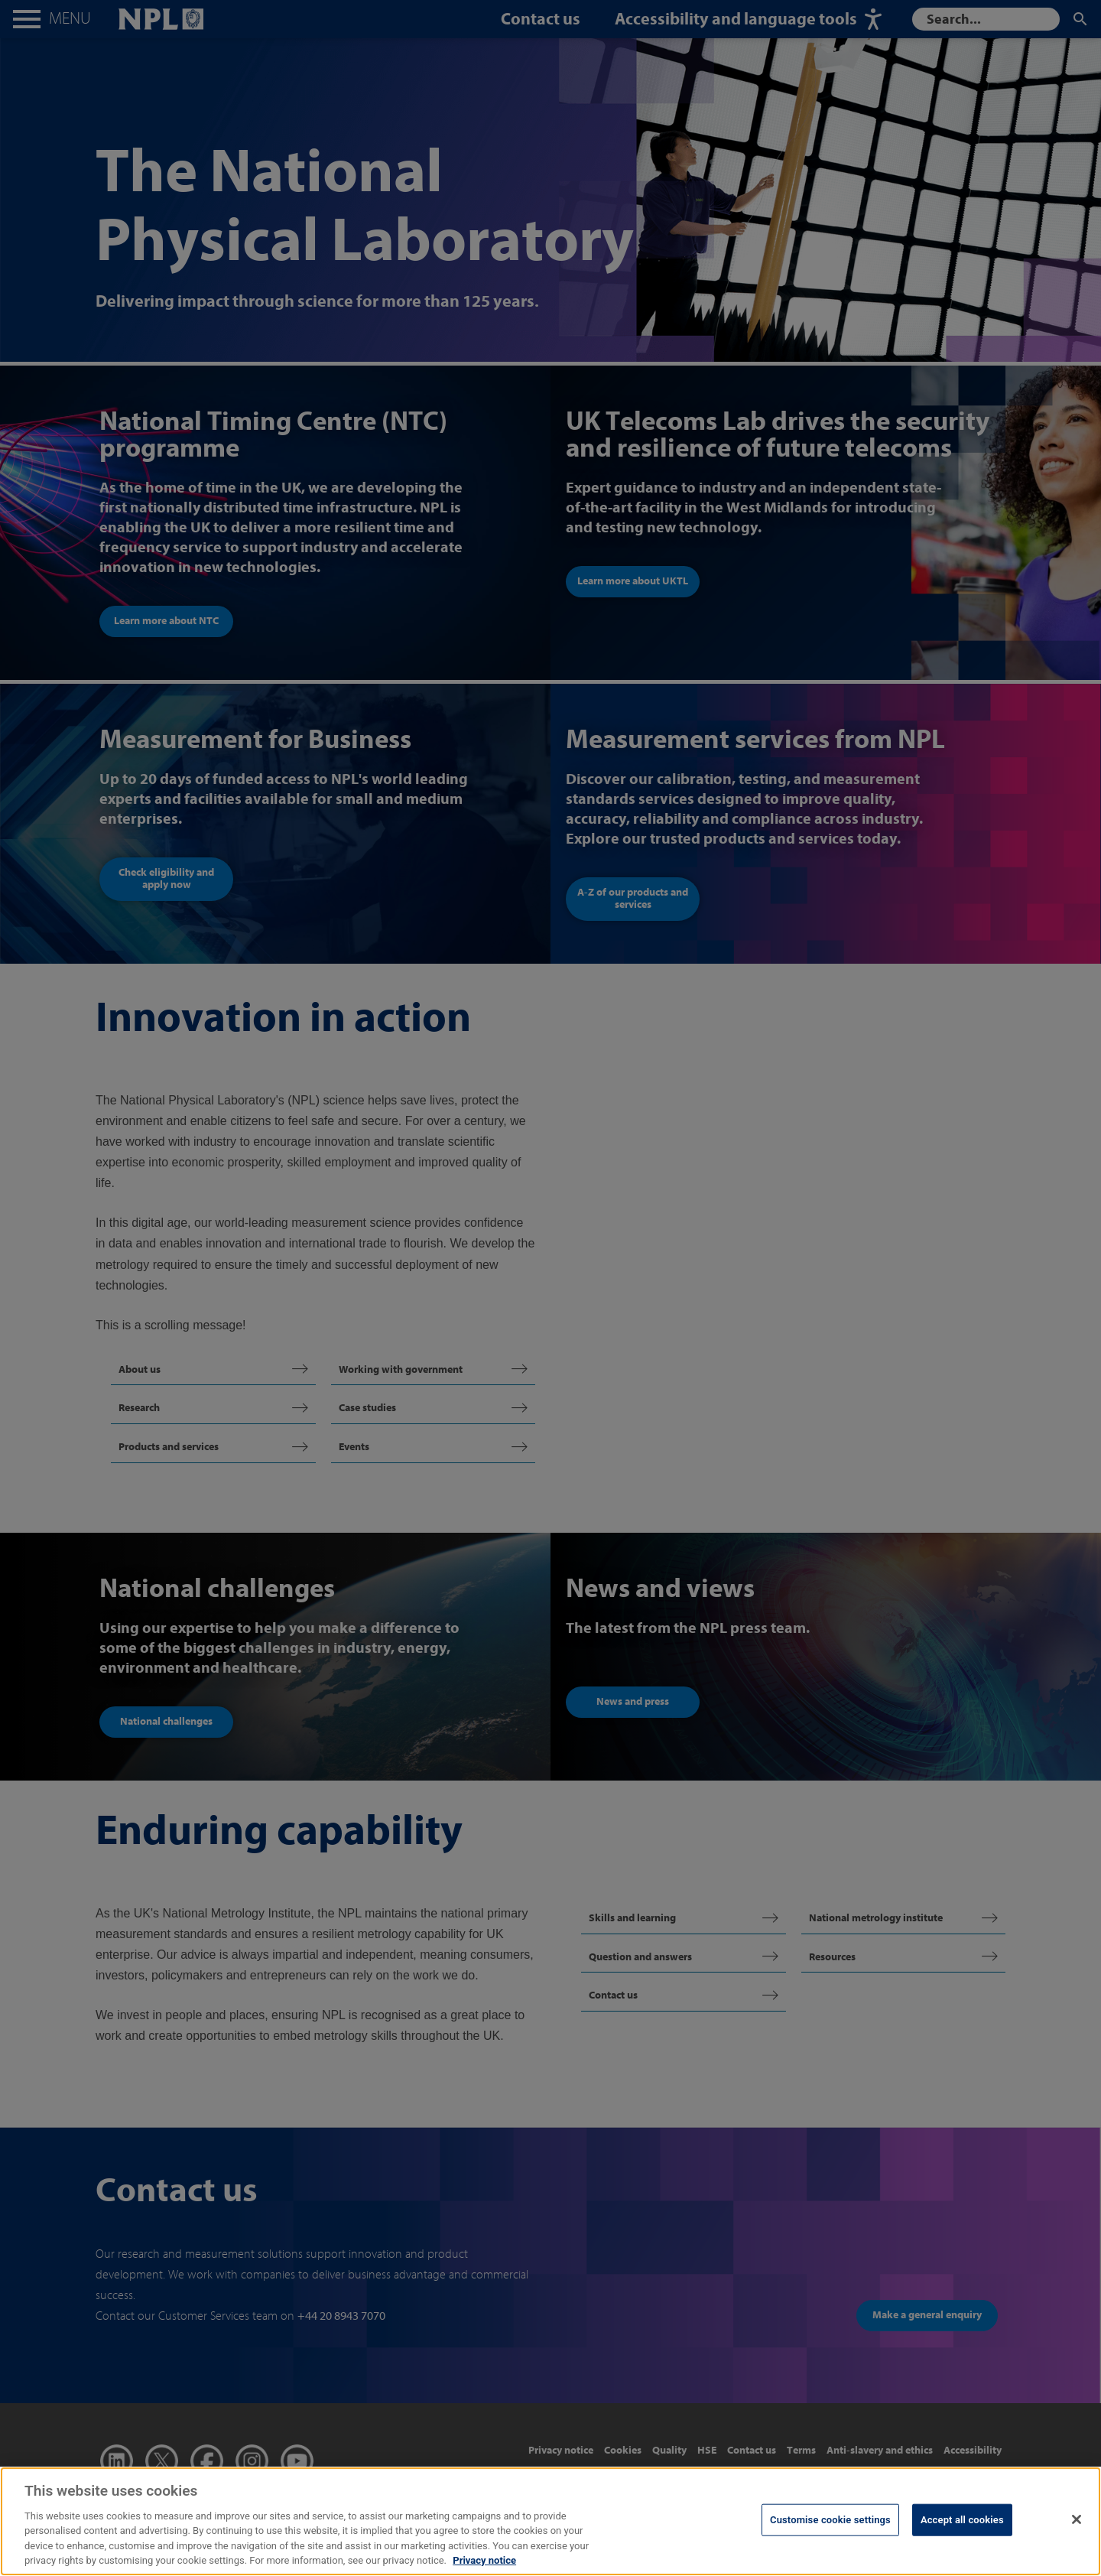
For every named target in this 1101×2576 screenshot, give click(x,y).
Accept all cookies (962, 2520)
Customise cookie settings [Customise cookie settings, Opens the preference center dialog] (830, 2520)
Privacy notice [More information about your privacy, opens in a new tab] (484, 2560)
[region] (550, 2521)
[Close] (1076, 2519)
